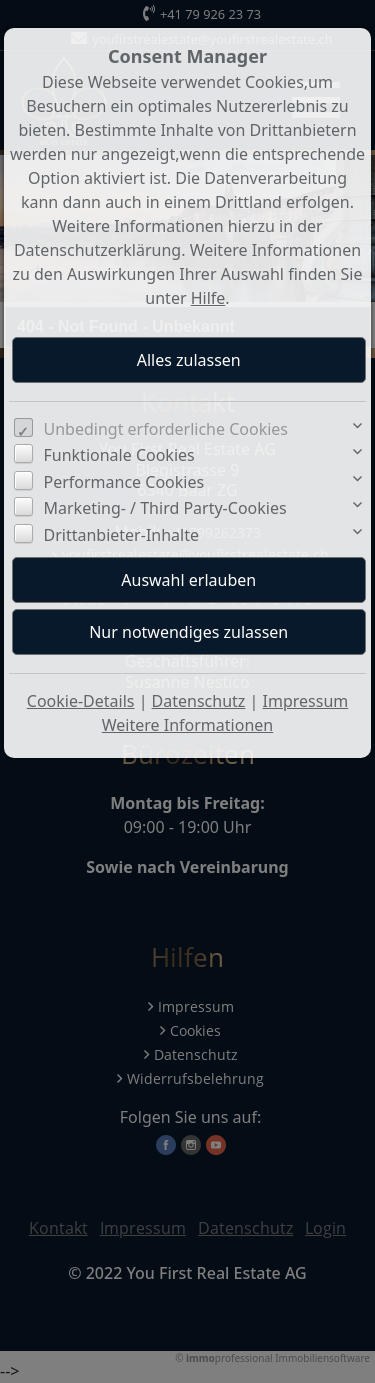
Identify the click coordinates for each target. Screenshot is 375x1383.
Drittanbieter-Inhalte (122, 535)
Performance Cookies (124, 482)
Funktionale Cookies (119, 455)
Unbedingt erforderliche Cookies (166, 429)
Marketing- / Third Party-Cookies (165, 508)
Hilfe (208, 298)
